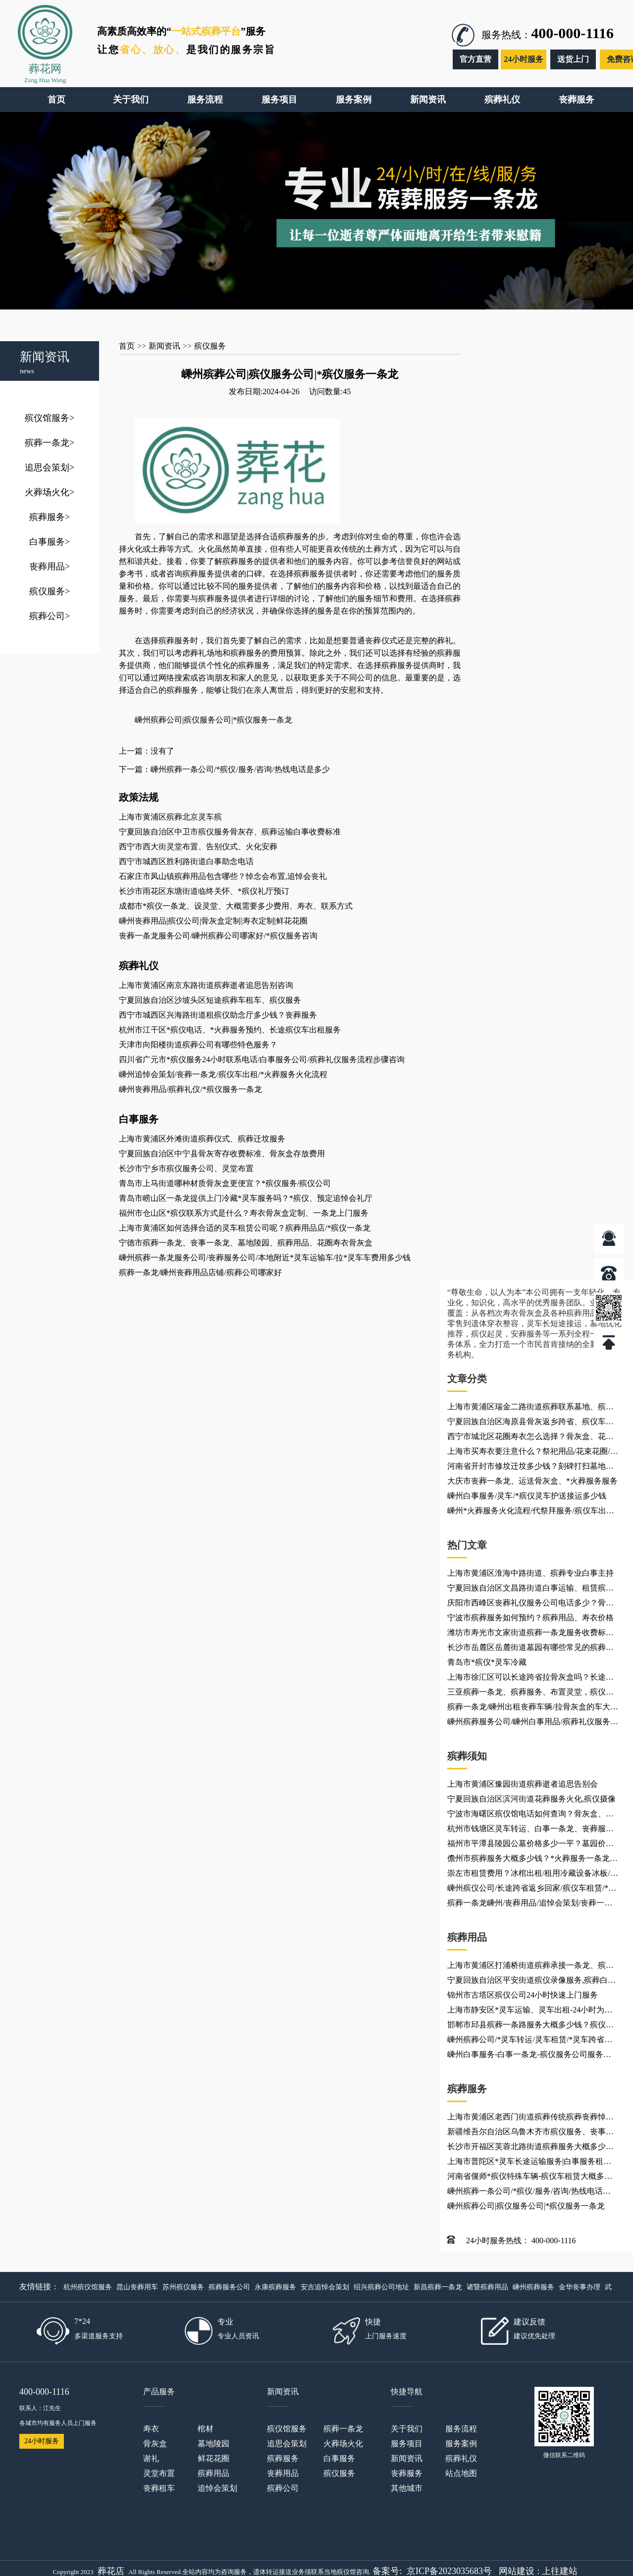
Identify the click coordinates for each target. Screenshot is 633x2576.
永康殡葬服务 (275, 2287)
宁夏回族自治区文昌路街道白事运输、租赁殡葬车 (530, 1590)
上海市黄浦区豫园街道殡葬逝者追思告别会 (522, 1784)
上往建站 (560, 2571)
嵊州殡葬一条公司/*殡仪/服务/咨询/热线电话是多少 (529, 2193)
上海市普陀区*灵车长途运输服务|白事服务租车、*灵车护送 (525, 2163)
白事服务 (49, 542)
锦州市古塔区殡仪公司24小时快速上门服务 (522, 1995)
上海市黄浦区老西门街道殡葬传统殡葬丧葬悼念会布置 (530, 2118)
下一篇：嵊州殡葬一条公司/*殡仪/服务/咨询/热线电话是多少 (224, 769)
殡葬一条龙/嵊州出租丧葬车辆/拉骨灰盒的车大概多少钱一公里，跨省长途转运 (532, 1708)
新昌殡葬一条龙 (438, 2287)
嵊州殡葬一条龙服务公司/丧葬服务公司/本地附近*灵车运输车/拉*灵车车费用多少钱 (265, 1257)
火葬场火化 (49, 492)
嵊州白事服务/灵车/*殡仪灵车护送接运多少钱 (526, 1496)
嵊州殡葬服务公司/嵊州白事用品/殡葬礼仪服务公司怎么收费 (532, 1723)
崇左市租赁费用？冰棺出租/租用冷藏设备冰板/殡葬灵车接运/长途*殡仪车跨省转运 (532, 1875)
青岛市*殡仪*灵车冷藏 (487, 1662)
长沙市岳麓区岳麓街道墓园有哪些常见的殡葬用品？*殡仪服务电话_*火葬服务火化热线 (530, 1649)
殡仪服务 (49, 591)
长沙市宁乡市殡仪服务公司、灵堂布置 (186, 1168)
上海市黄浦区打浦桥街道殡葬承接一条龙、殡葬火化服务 (530, 1967)
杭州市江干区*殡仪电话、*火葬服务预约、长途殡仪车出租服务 (230, 1030)
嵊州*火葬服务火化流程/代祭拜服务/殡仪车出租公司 (530, 1512)
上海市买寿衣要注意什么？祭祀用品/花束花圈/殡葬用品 (532, 1453)
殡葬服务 (49, 517)
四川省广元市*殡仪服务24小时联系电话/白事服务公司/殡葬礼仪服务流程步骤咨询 (262, 1059)
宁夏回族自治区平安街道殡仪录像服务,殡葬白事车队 (531, 1982)
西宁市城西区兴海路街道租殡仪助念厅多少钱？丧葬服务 (218, 1015)
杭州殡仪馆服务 (87, 2287)
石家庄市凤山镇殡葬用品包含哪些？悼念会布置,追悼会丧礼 (223, 876)
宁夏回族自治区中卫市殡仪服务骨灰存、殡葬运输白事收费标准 (230, 831)
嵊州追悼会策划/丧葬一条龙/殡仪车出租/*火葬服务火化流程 (223, 1074)
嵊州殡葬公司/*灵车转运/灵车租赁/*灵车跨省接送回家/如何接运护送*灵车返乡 (529, 2041)
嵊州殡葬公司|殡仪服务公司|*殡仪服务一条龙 (526, 2206)
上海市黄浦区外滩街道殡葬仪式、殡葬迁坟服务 (202, 1138)
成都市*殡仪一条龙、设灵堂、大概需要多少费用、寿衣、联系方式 (236, 906)
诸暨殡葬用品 (487, 2287)
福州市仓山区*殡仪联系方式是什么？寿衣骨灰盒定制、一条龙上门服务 (244, 1213)
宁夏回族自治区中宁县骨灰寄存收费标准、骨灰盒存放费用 (222, 1153)
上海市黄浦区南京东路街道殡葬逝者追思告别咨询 (206, 985)
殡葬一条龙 (49, 443)
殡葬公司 (49, 616)
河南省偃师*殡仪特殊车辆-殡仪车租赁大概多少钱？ (529, 2178)
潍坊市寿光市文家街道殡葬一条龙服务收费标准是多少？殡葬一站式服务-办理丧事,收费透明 (530, 1634)
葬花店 (111, 2571)
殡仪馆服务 (49, 418)
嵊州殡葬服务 (533, 2287)
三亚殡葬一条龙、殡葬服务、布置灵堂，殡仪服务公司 (530, 1694)
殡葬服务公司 (229, 2287)
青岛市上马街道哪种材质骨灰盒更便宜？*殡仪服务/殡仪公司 (225, 1183)
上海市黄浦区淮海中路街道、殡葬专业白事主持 (530, 1573)
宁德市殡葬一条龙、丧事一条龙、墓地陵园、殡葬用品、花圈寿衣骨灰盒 (245, 1242)
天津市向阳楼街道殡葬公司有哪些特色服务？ (198, 1044)
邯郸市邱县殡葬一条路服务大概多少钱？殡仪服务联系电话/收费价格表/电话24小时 (530, 2026)
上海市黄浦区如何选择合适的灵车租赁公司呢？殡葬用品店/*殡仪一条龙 (244, 1228)
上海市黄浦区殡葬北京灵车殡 (170, 817)
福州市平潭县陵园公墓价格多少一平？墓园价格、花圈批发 (526, 1845)
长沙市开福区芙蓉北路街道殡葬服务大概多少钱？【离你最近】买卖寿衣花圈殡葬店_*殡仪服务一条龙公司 (530, 2148)
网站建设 (516, 2571)
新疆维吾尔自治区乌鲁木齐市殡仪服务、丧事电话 (530, 2133)
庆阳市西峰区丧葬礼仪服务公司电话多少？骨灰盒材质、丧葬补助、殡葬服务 (530, 1604)
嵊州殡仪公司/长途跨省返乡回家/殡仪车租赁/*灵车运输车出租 (531, 1890)
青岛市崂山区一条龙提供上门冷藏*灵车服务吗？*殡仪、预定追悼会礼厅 (245, 1198)
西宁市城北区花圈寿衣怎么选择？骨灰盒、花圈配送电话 (530, 1438)
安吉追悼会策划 (325, 2287)
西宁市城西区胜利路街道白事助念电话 (186, 861)
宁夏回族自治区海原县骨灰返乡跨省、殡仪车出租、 (530, 1423)
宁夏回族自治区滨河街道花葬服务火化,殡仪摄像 (531, 1799)
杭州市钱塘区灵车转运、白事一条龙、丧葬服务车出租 (530, 1830)
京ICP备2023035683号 (449, 2571)
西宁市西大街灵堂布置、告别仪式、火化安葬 (198, 846)
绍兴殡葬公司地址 (381, 2287)
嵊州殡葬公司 (158, 720)
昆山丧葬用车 (137, 2287)
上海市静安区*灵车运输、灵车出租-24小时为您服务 (529, 2011)
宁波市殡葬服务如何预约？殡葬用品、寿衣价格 (530, 1617)
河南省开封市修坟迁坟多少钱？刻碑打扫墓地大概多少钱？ (530, 1468)
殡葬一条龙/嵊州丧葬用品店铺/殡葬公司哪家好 (200, 1272)
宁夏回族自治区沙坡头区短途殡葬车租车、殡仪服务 (210, 1000)
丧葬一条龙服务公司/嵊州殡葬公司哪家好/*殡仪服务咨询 (218, 935)
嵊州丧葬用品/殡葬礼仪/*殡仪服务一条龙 (190, 1089)
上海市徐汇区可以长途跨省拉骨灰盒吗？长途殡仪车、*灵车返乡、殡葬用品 (530, 1679)
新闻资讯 (164, 346)
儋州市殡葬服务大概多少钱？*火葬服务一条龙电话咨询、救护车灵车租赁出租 (532, 1860)
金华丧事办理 (579, 2287)
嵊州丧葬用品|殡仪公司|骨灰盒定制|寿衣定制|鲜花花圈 (213, 921)
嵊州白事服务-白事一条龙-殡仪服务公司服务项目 (529, 2056)
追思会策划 (49, 467)
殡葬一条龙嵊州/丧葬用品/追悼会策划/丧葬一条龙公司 (529, 1904)
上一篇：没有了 (146, 751)
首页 (127, 346)
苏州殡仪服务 (183, 2287)
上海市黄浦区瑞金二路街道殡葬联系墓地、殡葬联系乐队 (530, 1408)
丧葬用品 (49, 566)
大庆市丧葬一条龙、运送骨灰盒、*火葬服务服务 (532, 1481)
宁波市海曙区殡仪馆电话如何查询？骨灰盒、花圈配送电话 (530, 1815)
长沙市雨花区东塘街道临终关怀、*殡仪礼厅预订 (204, 891)
